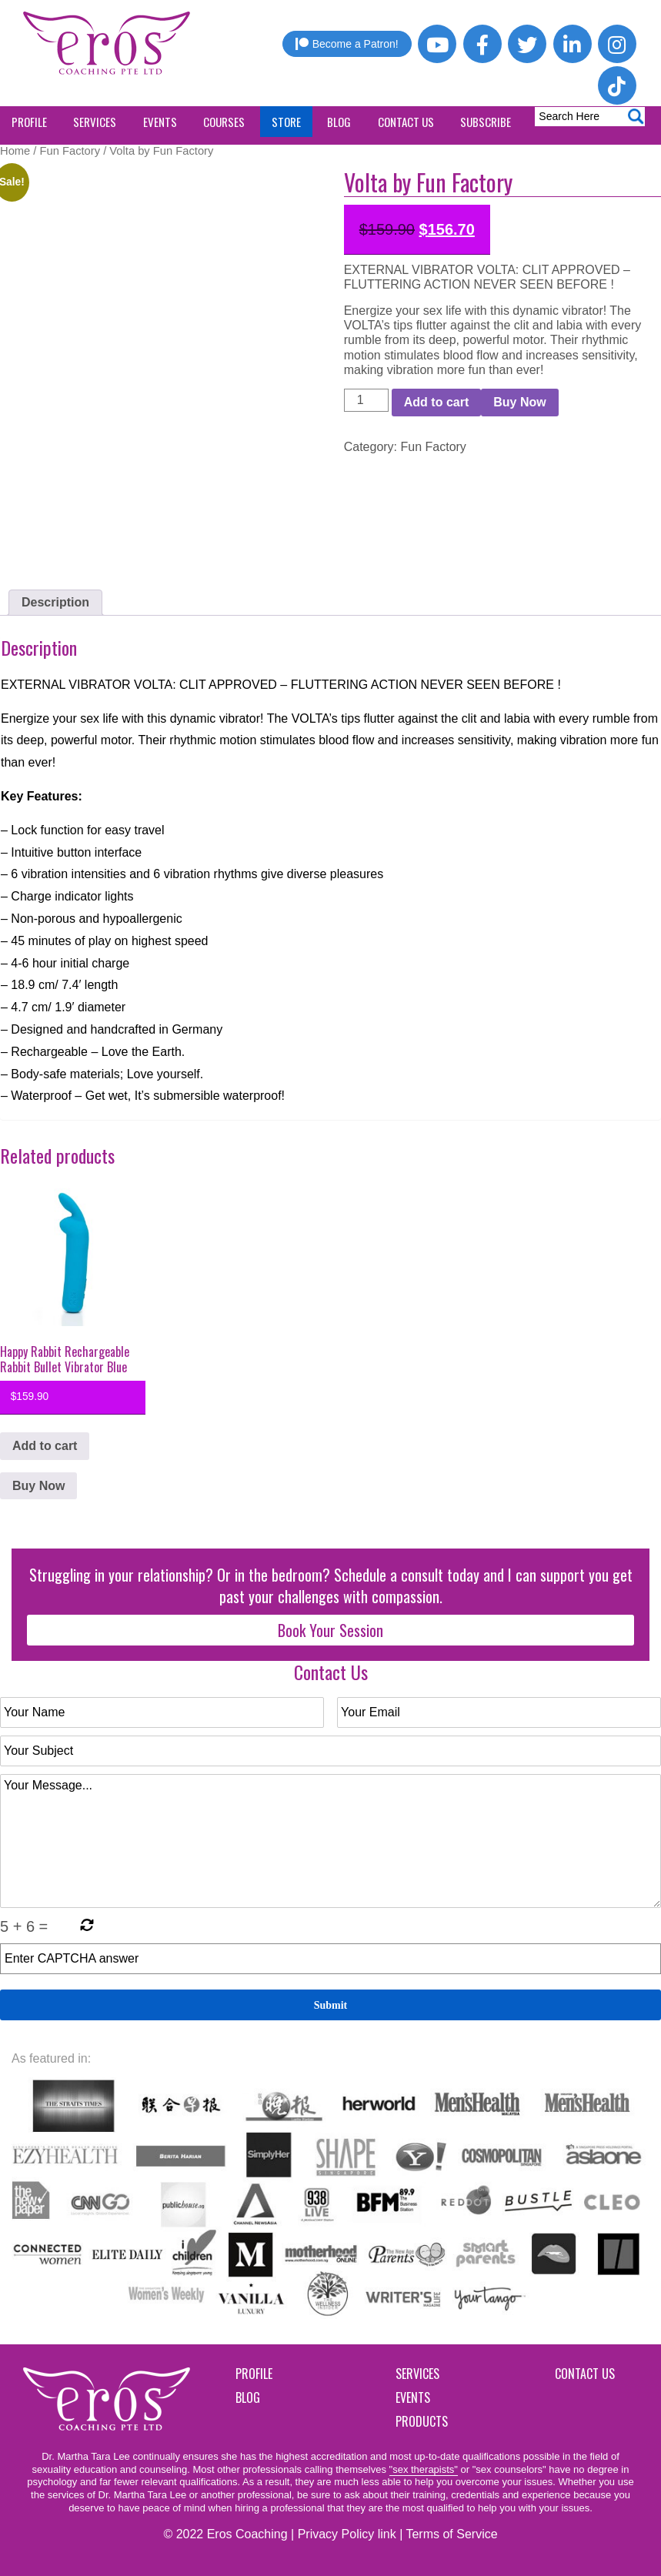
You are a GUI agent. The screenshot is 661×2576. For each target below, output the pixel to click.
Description (55, 602)
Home (15, 151)
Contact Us (585, 2373)
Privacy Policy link (347, 2534)
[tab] (55, 603)
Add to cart (436, 402)
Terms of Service (451, 2534)
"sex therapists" (423, 2469)
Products (422, 2421)
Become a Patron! (347, 44)
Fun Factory (70, 151)
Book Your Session (330, 1630)
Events (413, 2397)
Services (417, 2373)
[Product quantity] (366, 400)
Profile (253, 2373)
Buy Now (519, 402)
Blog (247, 2397)
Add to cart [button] (44, 1445)
